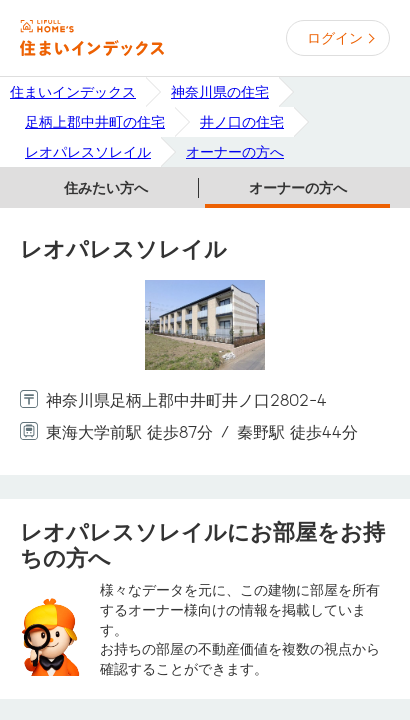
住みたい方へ (106, 188)
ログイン (335, 38)
